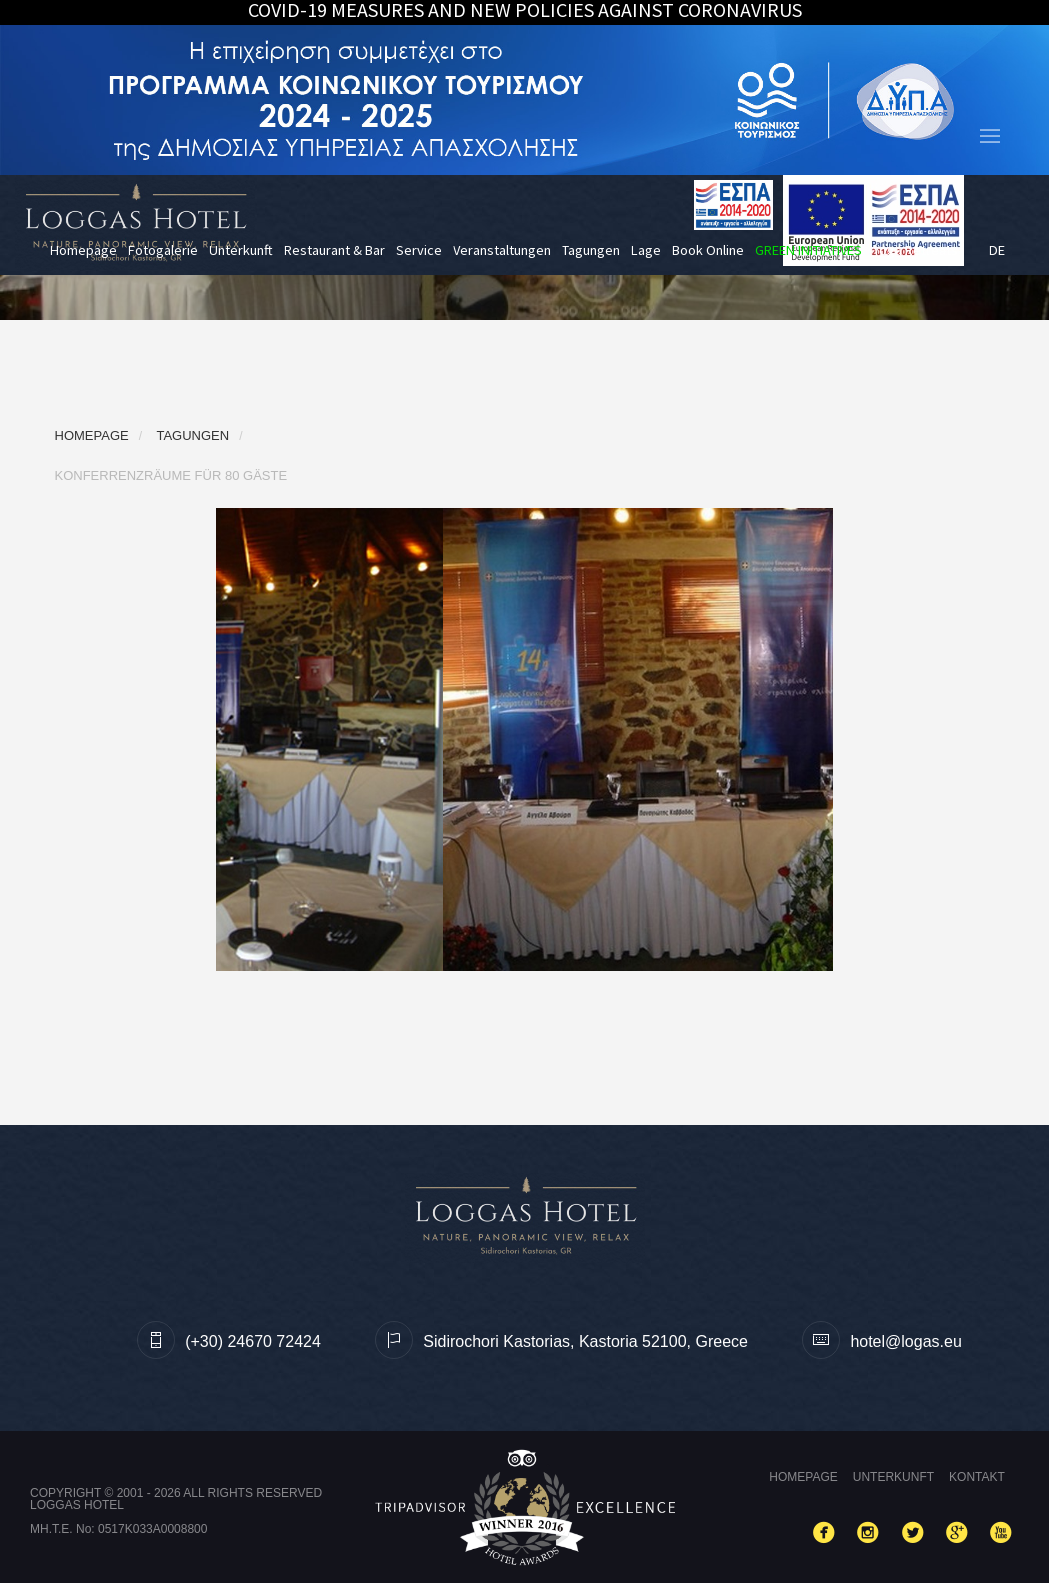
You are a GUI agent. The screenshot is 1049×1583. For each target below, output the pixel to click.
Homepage (83, 250)
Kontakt (977, 1477)
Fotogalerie (163, 250)
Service (419, 250)
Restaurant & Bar (334, 250)
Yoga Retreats (915, 250)
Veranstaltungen (502, 250)
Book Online (708, 250)
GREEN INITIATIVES (808, 250)
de (997, 250)
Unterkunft (241, 250)
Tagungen (591, 250)
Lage (646, 250)
